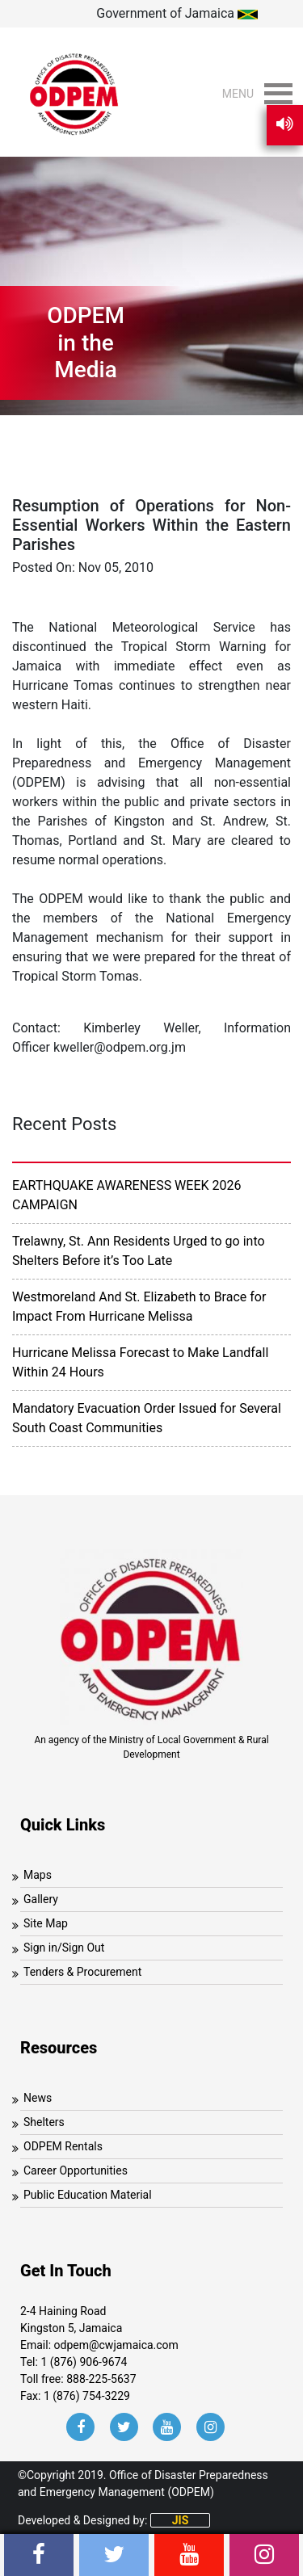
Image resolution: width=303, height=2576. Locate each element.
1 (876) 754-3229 (87, 2395)
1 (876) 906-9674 (83, 2361)
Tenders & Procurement (82, 1971)
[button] (238, 94)
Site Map (45, 1923)
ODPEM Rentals (63, 2146)
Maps (37, 1874)
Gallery (40, 1899)
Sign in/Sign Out (63, 1947)
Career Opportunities (75, 2170)
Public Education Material (87, 2194)
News (37, 2097)
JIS (180, 2520)
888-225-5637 (101, 2378)
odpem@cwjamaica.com (116, 2345)
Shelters (44, 2122)
